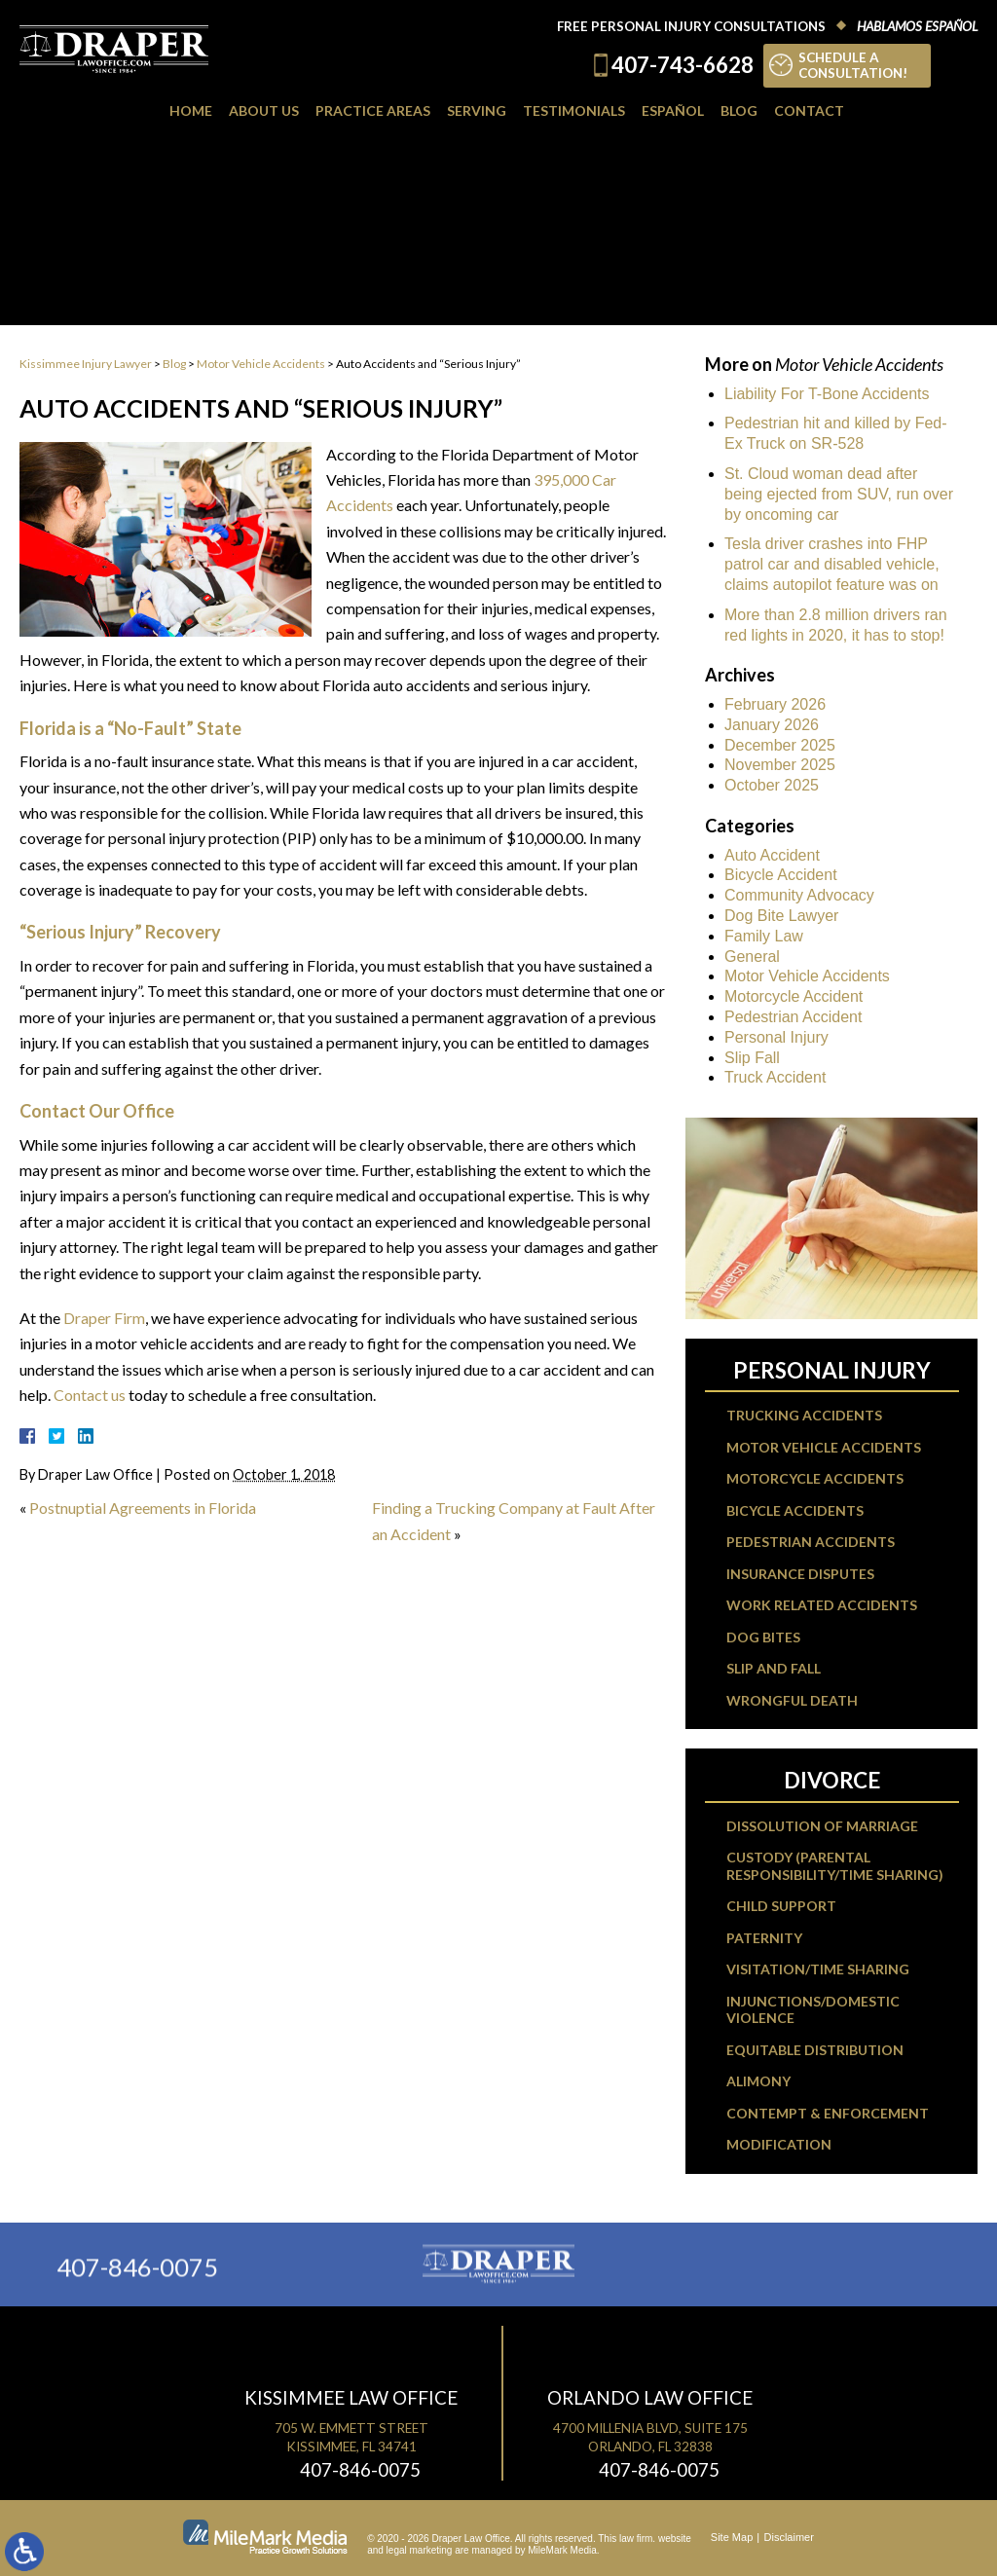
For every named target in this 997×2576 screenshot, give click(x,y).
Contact (809, 110)
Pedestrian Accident (793, 1017)
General (752, 956)
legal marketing (420, 2550)
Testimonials (574, 110)
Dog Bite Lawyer (781, 915)
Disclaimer (789, 2537)
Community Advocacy (799, 895)
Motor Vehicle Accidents (261, 363)
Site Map (732, 2537)
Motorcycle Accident (793, 996)
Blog (738, 110)
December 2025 (779, 745)
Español (673, 110)
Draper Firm (104, 1317)
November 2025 (779, 764)
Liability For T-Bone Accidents (826, 394)
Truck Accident (775, 1077)
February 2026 (775, 704)
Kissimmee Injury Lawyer (85, 363)
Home (190, 110)
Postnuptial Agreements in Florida (142, 1507)
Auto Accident (772, 855)
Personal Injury (776, 1037)
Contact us (90, 1394)
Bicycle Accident (780, 874)
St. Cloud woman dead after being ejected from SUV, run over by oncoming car (838, 494)
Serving (476, 110)
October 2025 (771, 785)
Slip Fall (752, 1057)
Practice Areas (372, 110)
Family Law (763, 936)
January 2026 (771, 725)
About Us (264, 110)
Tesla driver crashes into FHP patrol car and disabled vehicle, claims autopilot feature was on (832, 564)
